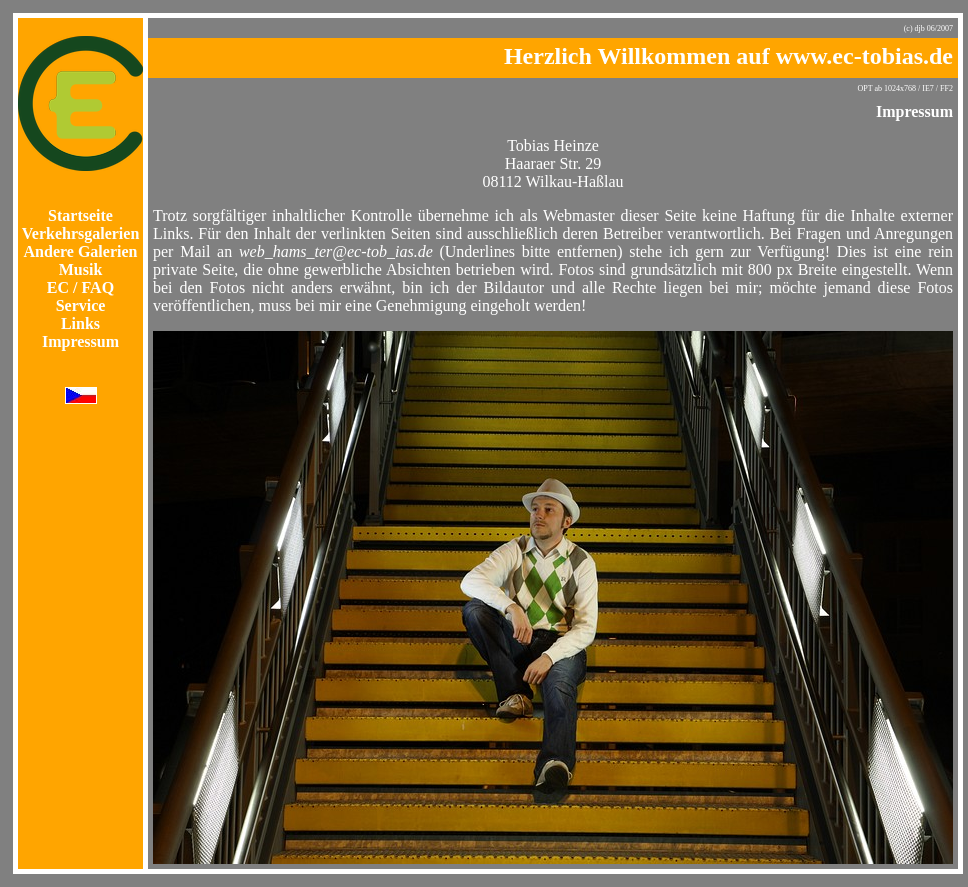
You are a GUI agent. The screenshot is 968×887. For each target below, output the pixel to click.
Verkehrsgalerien (81, 233)
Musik (81, 269)
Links (80, 323)
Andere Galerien (81, 251)
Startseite (80, 215)
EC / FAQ (80, 287)
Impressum (80, 341)
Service (81, 305)
